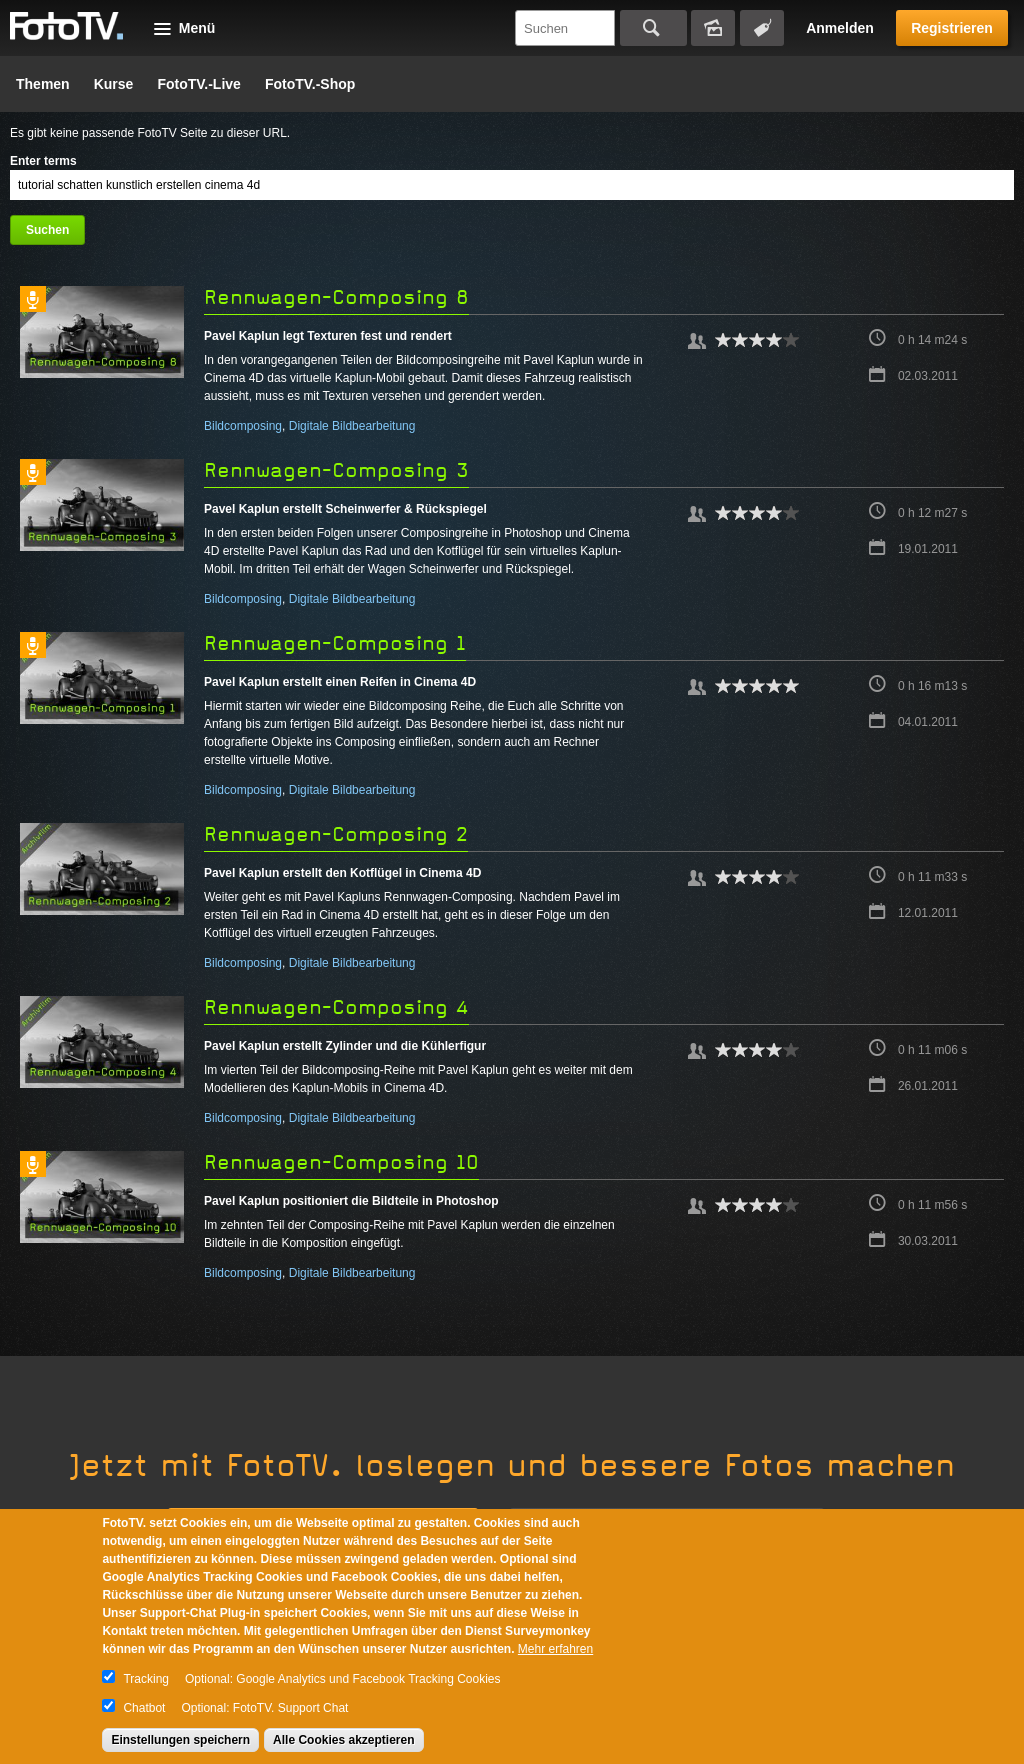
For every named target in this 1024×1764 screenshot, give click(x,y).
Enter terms (43, 161)
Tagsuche (762, 28)
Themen (43, 84)
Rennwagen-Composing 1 (335, 643)
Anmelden (840, 28)
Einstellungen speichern (180, 1740)
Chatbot (144, 1708)
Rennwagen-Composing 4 (336, 1007)
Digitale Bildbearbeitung (352, 426)
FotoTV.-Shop (310, 84)
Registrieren (952, 28)
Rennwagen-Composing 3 (336, 470)
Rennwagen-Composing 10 (341, 1162)
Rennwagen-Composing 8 (336, 297)
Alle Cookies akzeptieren (343, 1740)
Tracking (146, 1679)
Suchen (653, 28)
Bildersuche (713, 28)
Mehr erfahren (555, 1649)
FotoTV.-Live (199, 84)
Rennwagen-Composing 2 (336, 834)
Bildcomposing (243, 426)
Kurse (114, 84)
